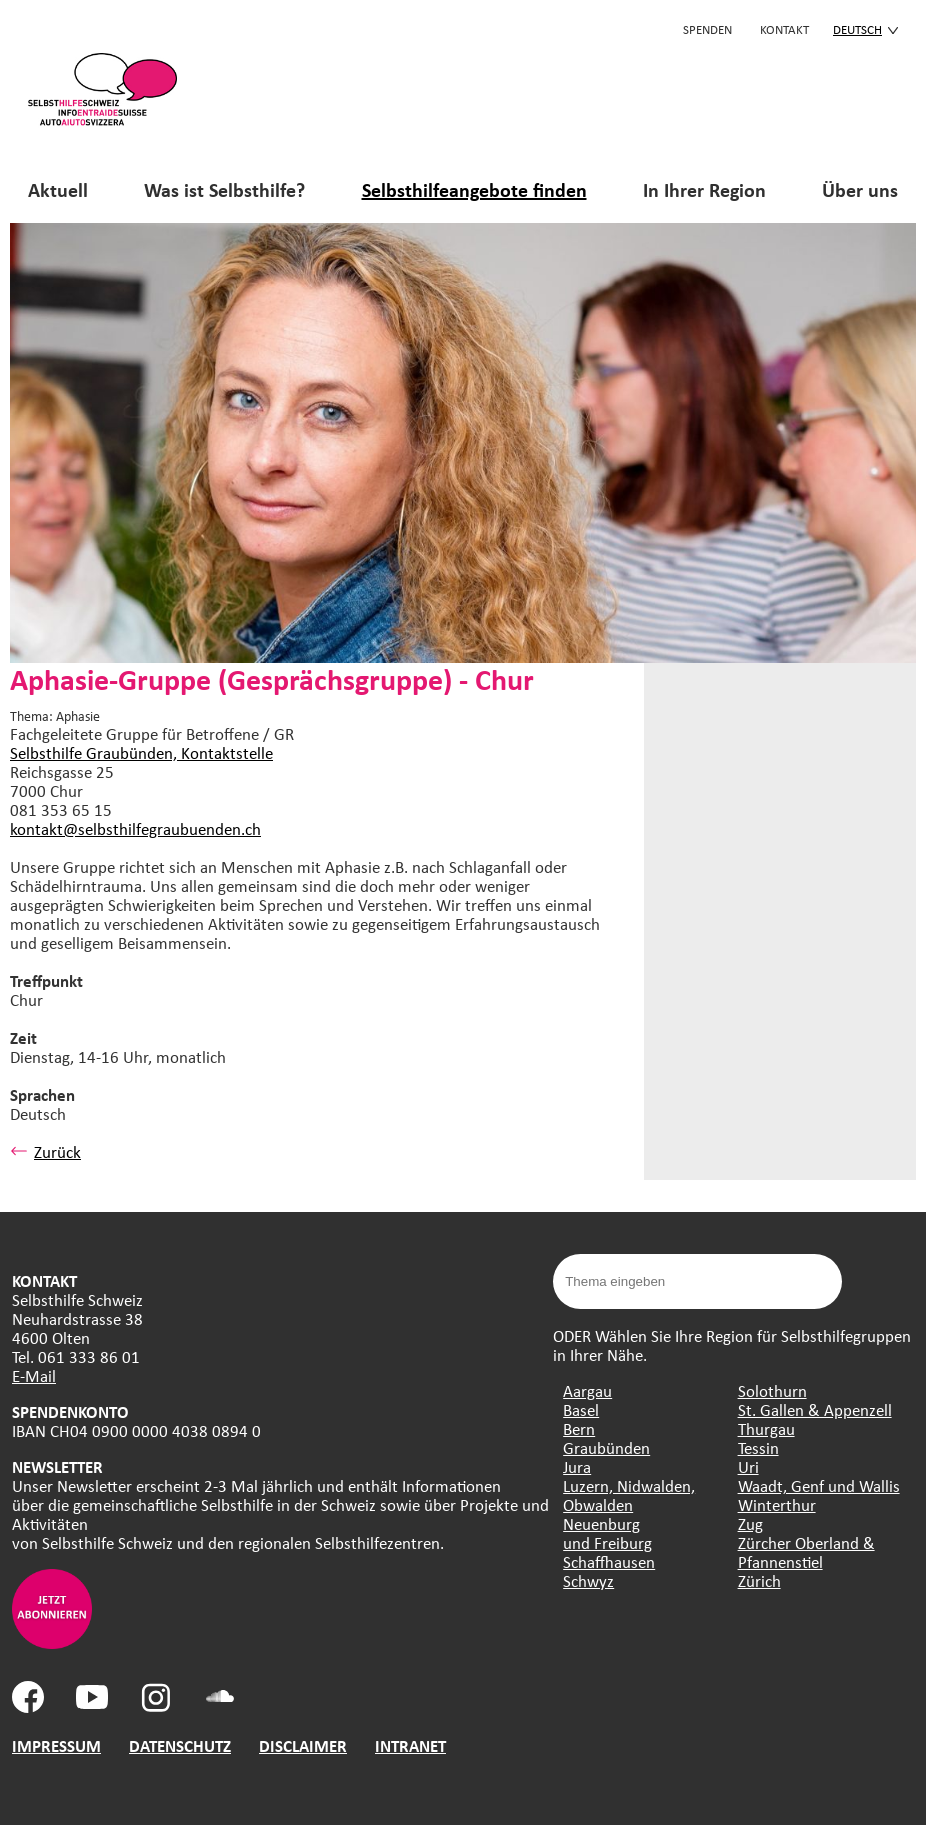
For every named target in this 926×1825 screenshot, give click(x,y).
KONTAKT (784, 29)
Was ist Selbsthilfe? (224, 189)
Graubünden (606, 1447)
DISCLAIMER (303, 1745)
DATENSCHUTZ (180, 1745)
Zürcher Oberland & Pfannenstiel (806, 1552)
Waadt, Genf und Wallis (819, 1485)
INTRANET (410, 1745)
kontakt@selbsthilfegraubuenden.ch (135, 828)
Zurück (45, 1151)
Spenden (707, 29)
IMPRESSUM (56, 1745)
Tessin (758, 1447)
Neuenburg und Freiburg (607, 1533)
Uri (748, 1466)
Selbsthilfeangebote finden (474, 189)
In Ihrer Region (704, 189)
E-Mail (34, 1375)
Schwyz (588, 1580)
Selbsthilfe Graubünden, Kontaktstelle (141, 752)
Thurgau (766, 1428)
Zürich (759, 1580)
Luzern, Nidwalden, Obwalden (629, 1495)
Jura (577, 1466)
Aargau (587, 1390)
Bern (579, 1428)
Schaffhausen (609, 1561)
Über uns (860, 189)
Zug (750, 1523)
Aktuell (58, 189)
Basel (581, 1409)
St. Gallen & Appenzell (815, 1409)
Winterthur (777, 1504)
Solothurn (772, 1390)
